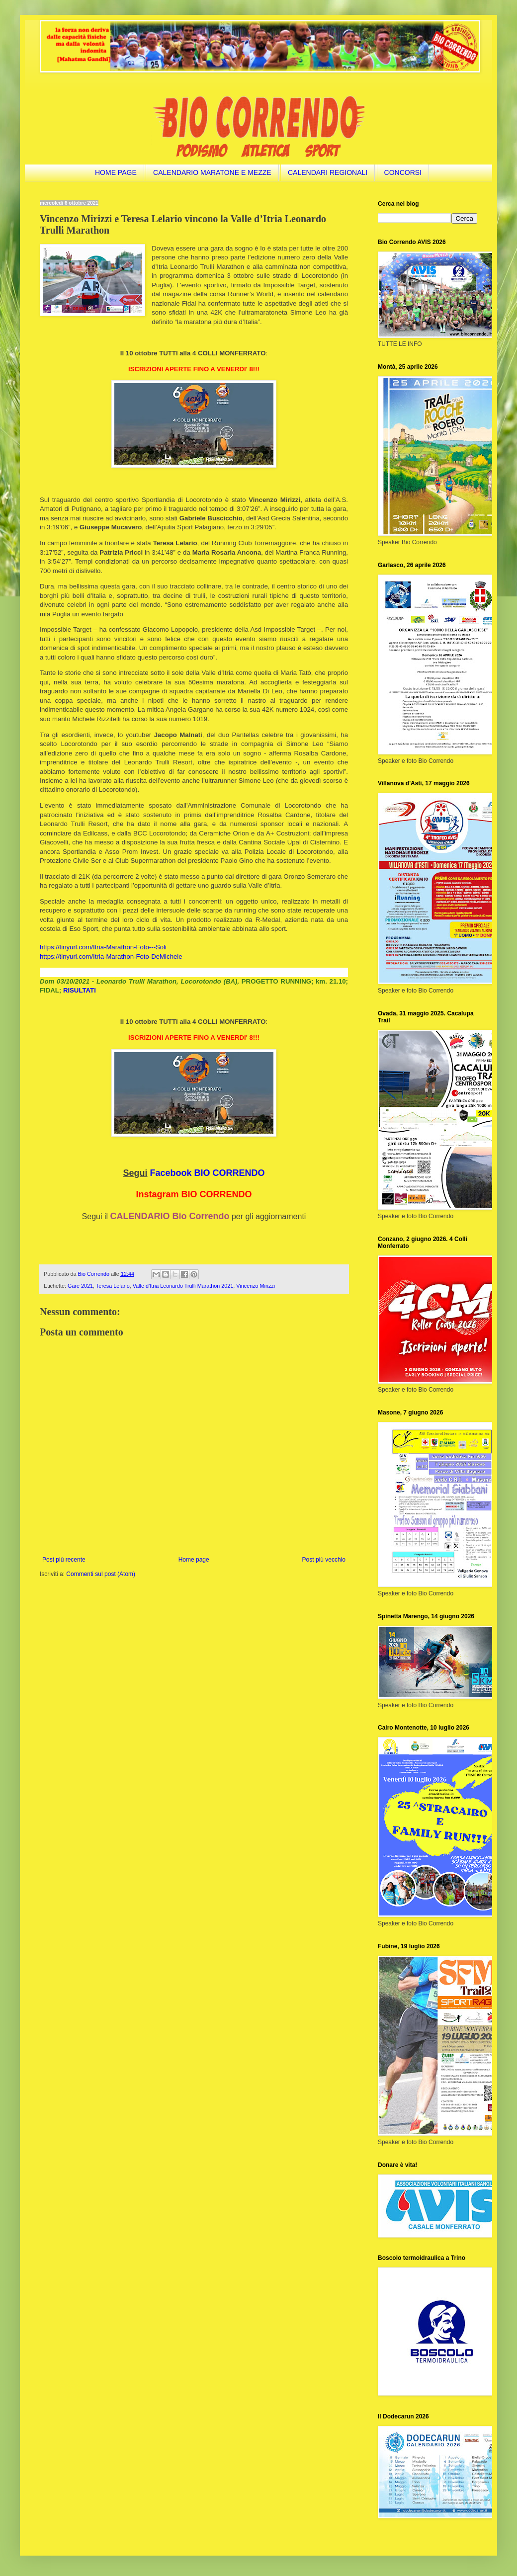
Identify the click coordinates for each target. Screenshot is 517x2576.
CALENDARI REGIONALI (327, 172)
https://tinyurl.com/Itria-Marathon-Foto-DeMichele (111, 956)
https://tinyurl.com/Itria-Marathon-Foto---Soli (103, 947)
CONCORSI (403, 172)
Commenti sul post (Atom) (100, 1574)
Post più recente (64, 1559)
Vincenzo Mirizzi (255, 1286)
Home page (193, 1559)
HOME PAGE (116, 172)
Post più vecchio (323, 1559)
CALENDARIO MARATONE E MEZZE (212, 172)
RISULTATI (79, 990)
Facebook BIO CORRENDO (207, 1173)
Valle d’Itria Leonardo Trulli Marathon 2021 (183, 1286)
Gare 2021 (80, 1286)
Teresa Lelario (113, 1286)
